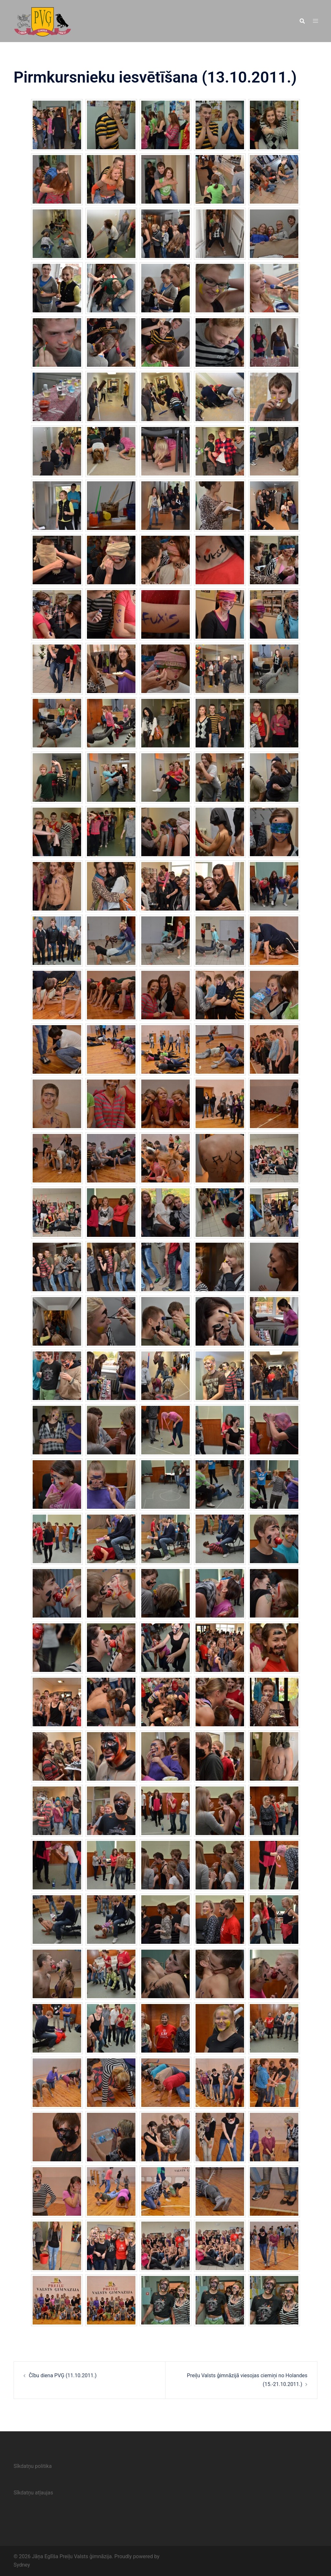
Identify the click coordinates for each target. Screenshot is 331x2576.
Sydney (22, 2565)
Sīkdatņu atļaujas (33, 2493)
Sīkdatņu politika (33, 2466)
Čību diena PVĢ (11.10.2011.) (63, 2375)
